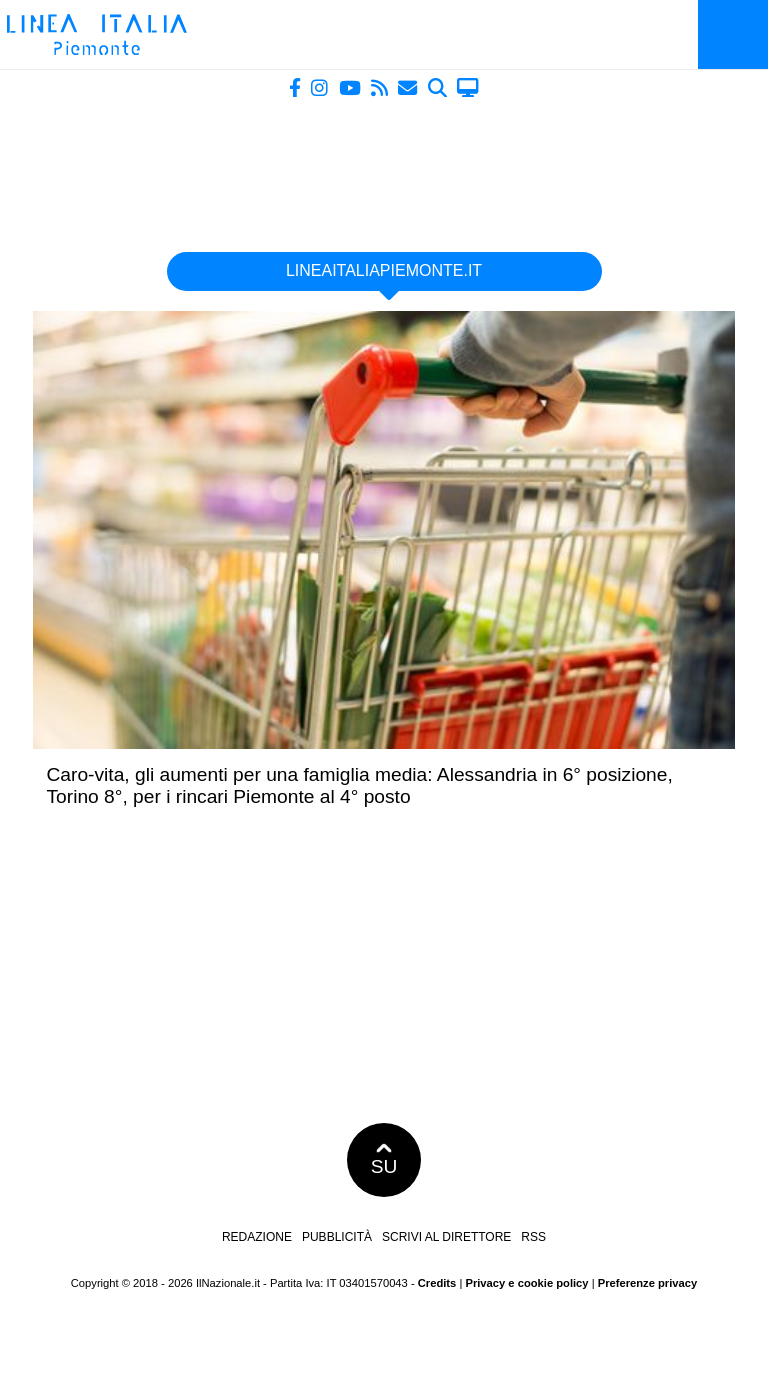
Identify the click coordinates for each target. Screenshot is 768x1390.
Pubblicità (337, 1237)
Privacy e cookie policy (526, 1283)
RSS (533, 1237)
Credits (437, 1283)
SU (384, 1160)
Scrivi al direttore (446, 1237)
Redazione (257, 1237)
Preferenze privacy (648, 1283)
